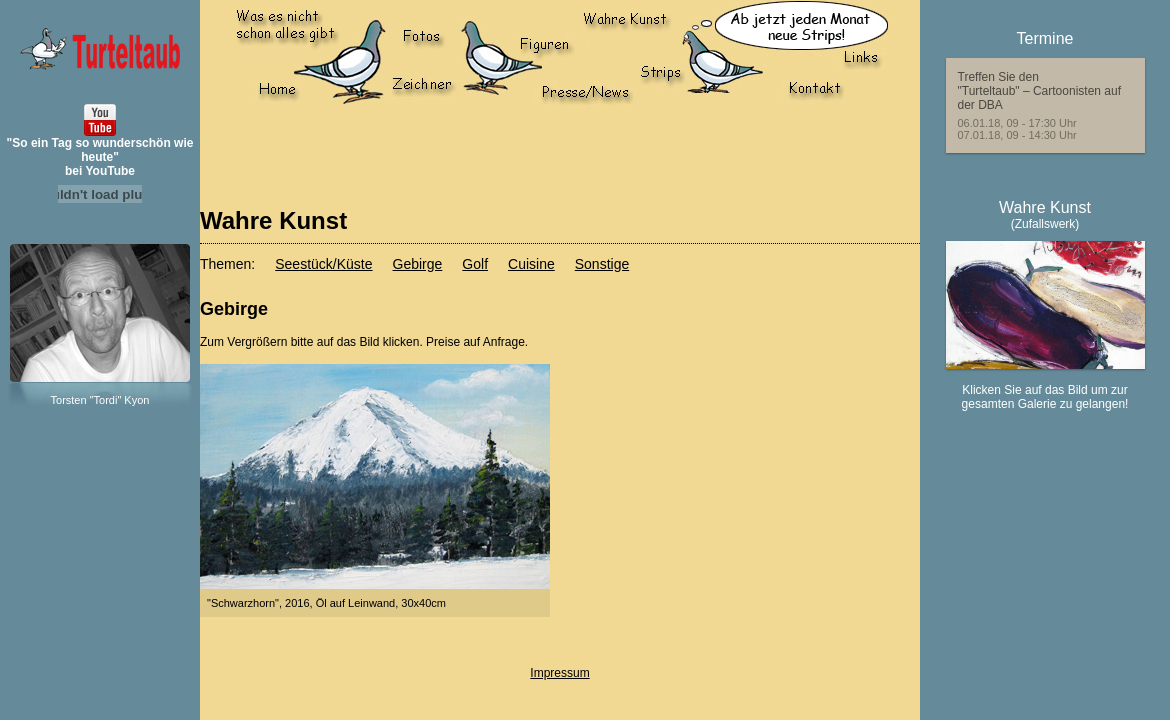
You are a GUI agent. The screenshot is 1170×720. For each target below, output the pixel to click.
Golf (475, 264)
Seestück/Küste (323, 264)
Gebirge (418, 264)
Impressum (559, 673)
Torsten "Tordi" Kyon (100, 400)
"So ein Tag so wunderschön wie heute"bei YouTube (100, 157)
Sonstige (602, 264)
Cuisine (531, 264)
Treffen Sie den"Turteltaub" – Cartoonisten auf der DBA (1040, 91)
